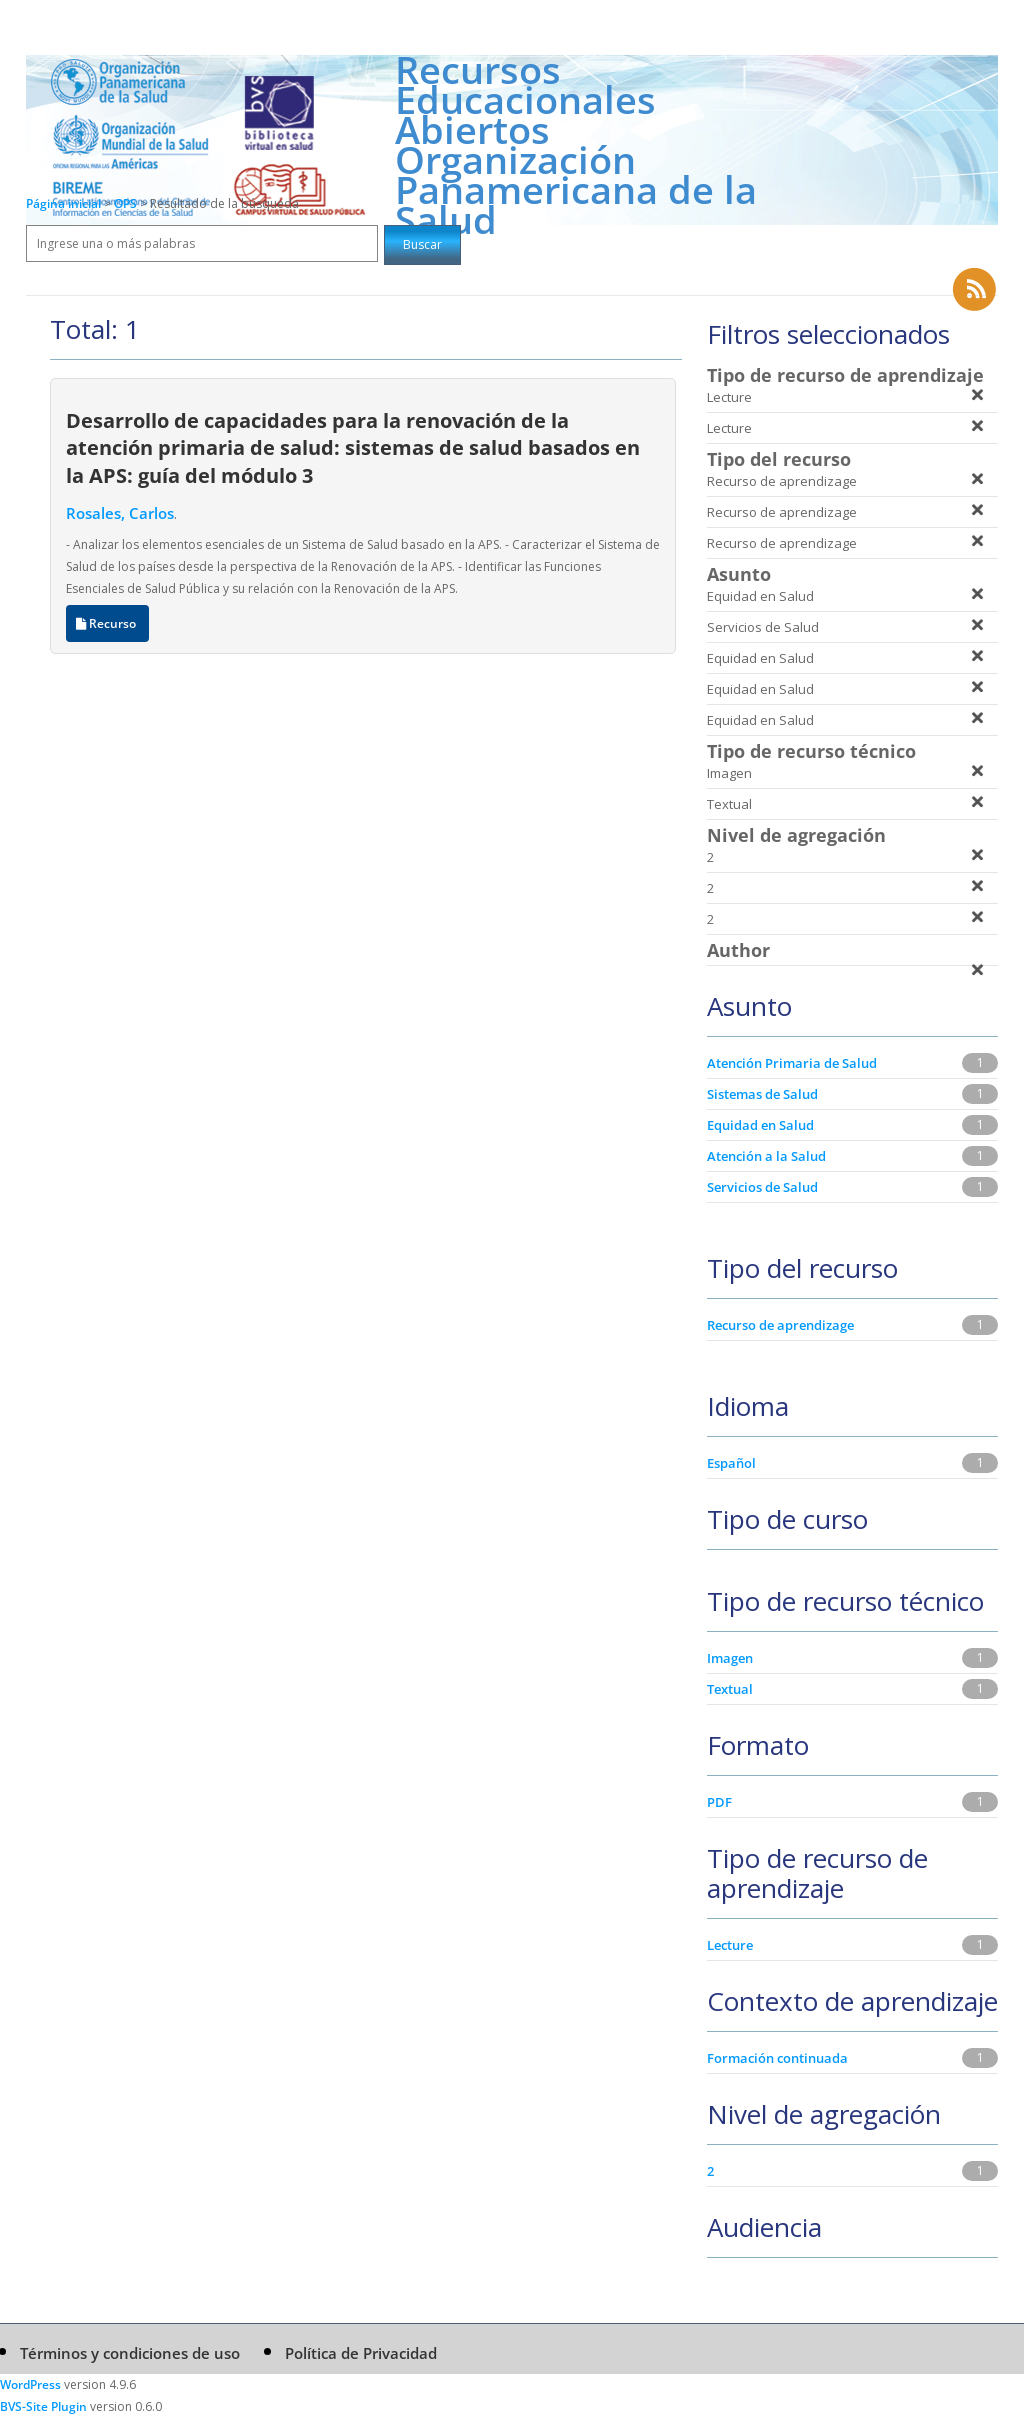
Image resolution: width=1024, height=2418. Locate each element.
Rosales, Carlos (120, 513)
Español (731, 1463)
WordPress (30, 2384)
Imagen (730, 1658)
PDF (719, 1802)
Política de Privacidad (361, 2353)
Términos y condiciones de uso (130, 2353)
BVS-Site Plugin (43, 2406)
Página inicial (63, 203)
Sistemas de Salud (762, 1094)
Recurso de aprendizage (780, 1325)
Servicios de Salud (762, 1187)
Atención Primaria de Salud (792, 1063)
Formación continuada (777, 2058)
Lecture (730, 1945)
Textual (730, 1689)
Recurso (107, 623)
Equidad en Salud (760, 1125)
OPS (127, 203)
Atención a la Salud (766, 1156)
